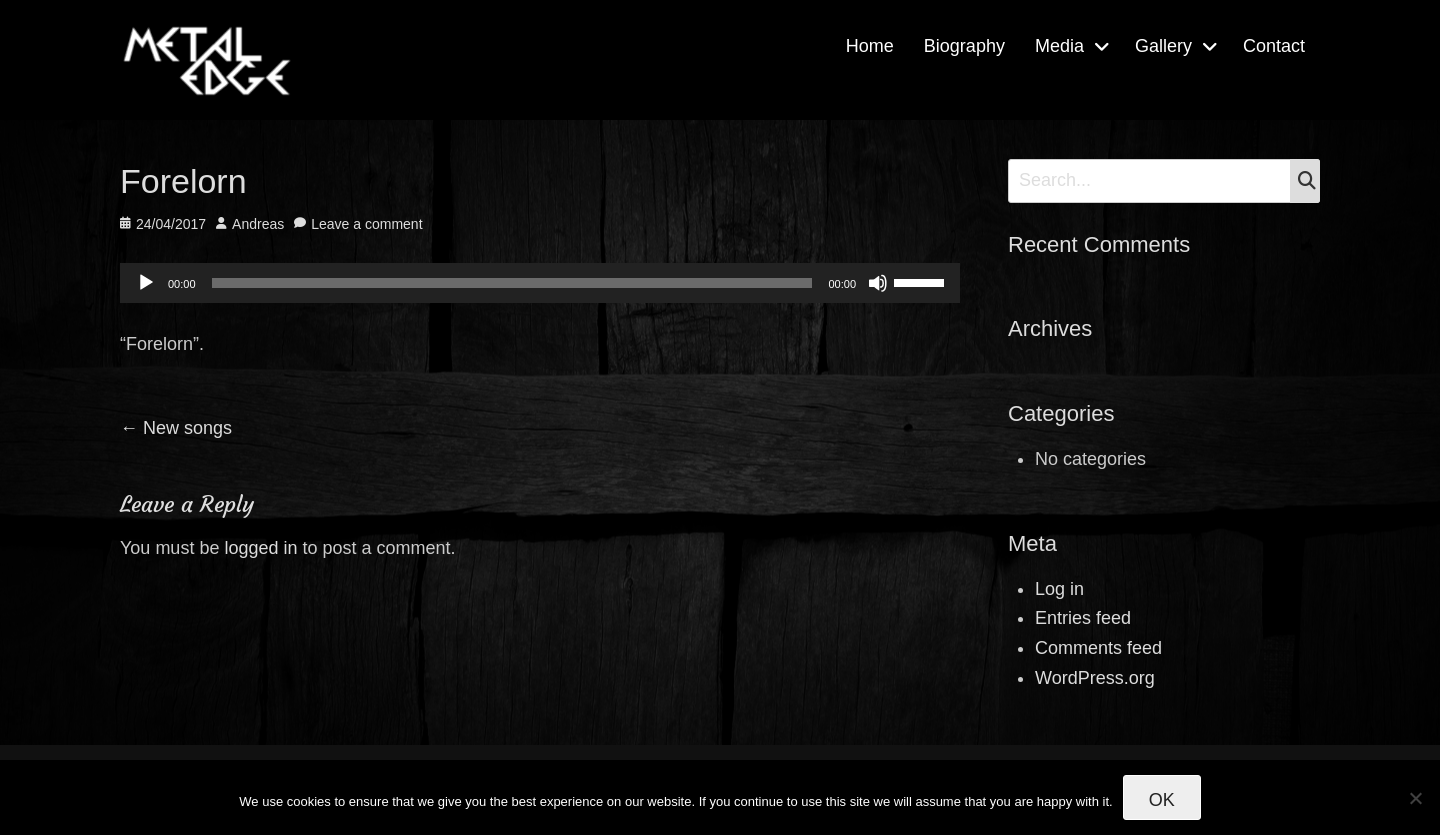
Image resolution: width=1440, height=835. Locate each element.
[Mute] (878, 283)
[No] (1415, 798)
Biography (964, 46)
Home (870, 46)
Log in (1059, 589)
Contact (1274, 46)
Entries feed (1083, 618)
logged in (260, 548)
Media (1059, 46)
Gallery (1163, 46)
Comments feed (1098, 648)
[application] (540, 283)
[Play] (146, 283)
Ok (1162, 800)
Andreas (258, 224)
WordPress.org (1095, 678)
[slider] (512, 283)
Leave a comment (366, 224)
